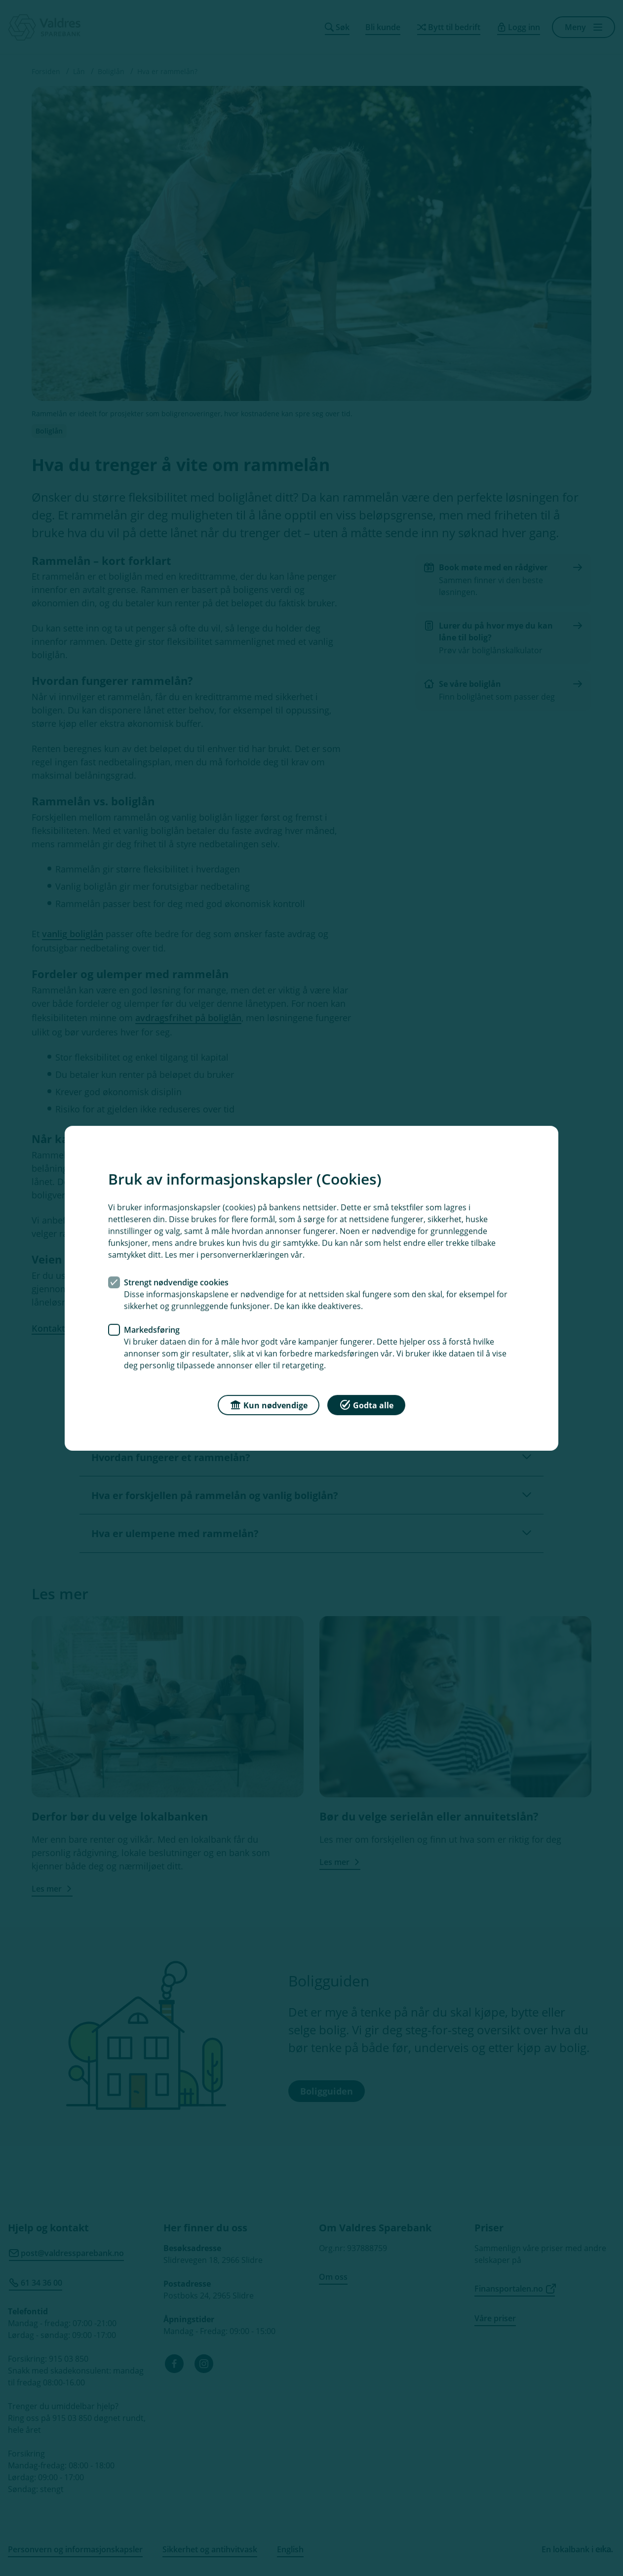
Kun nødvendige (269, 1404)
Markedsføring (152, 1329)
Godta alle (366, 1404)
